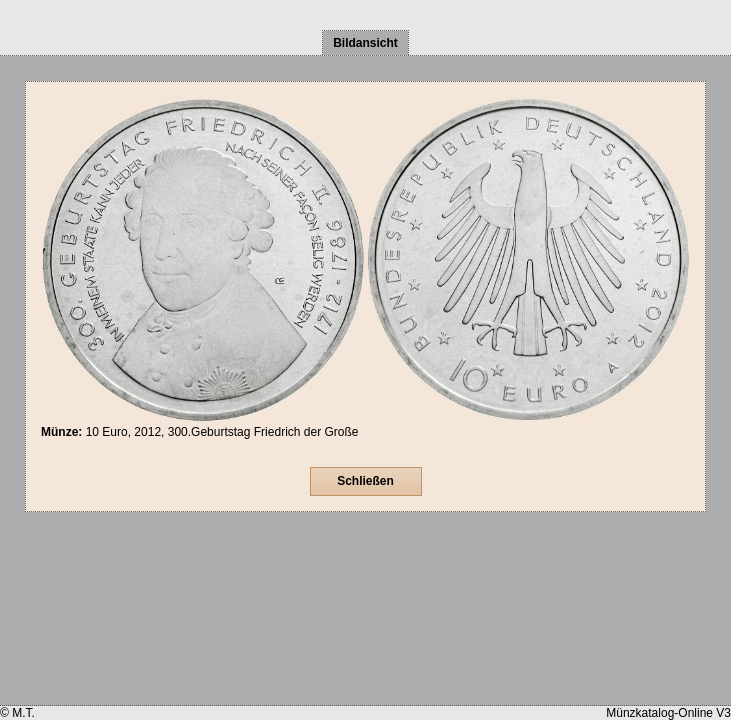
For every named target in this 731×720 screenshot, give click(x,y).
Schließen (365, 481)
